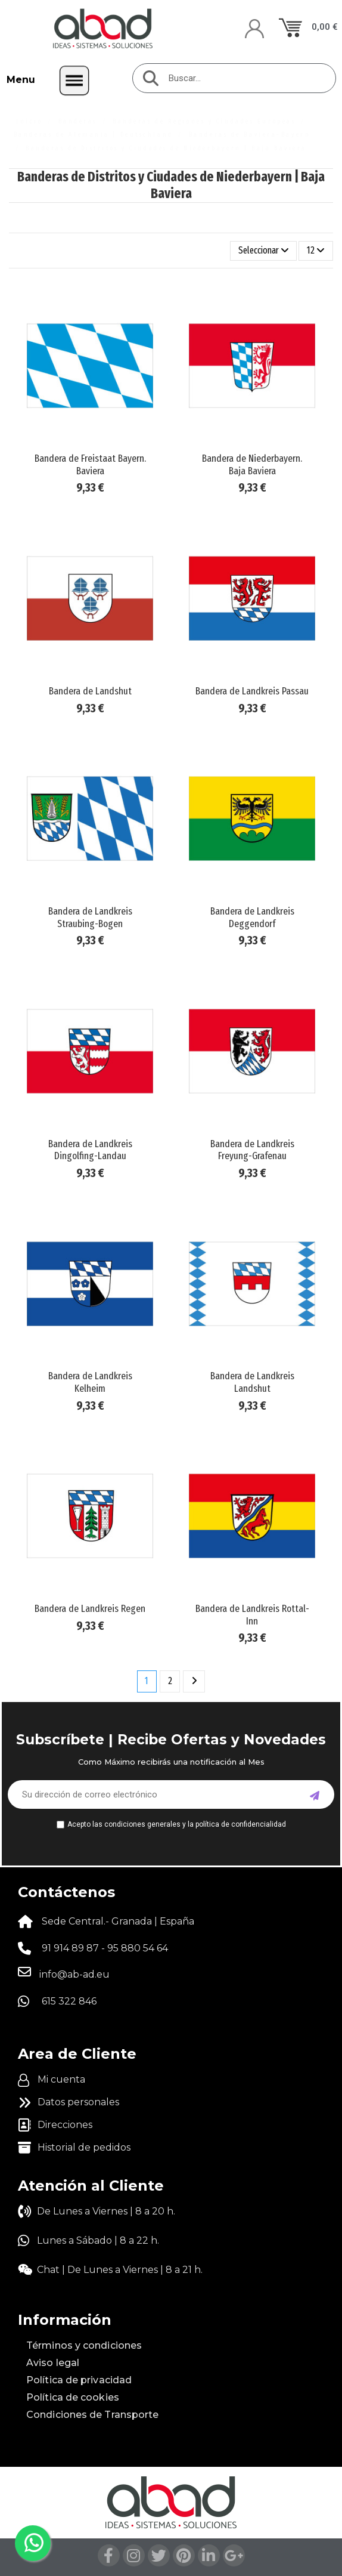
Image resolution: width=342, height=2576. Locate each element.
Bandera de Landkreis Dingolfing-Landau (90, 1150)
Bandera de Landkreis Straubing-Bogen (90, 917)
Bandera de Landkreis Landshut (252, 1382)
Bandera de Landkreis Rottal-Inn (252, 1614)
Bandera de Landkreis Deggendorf (252, 917)
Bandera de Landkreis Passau (252, 691)
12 (316, 250)
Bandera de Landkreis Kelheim (90, 1382)
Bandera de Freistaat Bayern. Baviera (90, 464)
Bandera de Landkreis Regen (90, 1608)
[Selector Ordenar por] (263, 250)
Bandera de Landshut (90, 691)
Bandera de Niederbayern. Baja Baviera (252, 464)
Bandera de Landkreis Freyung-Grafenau (252, 1150)
